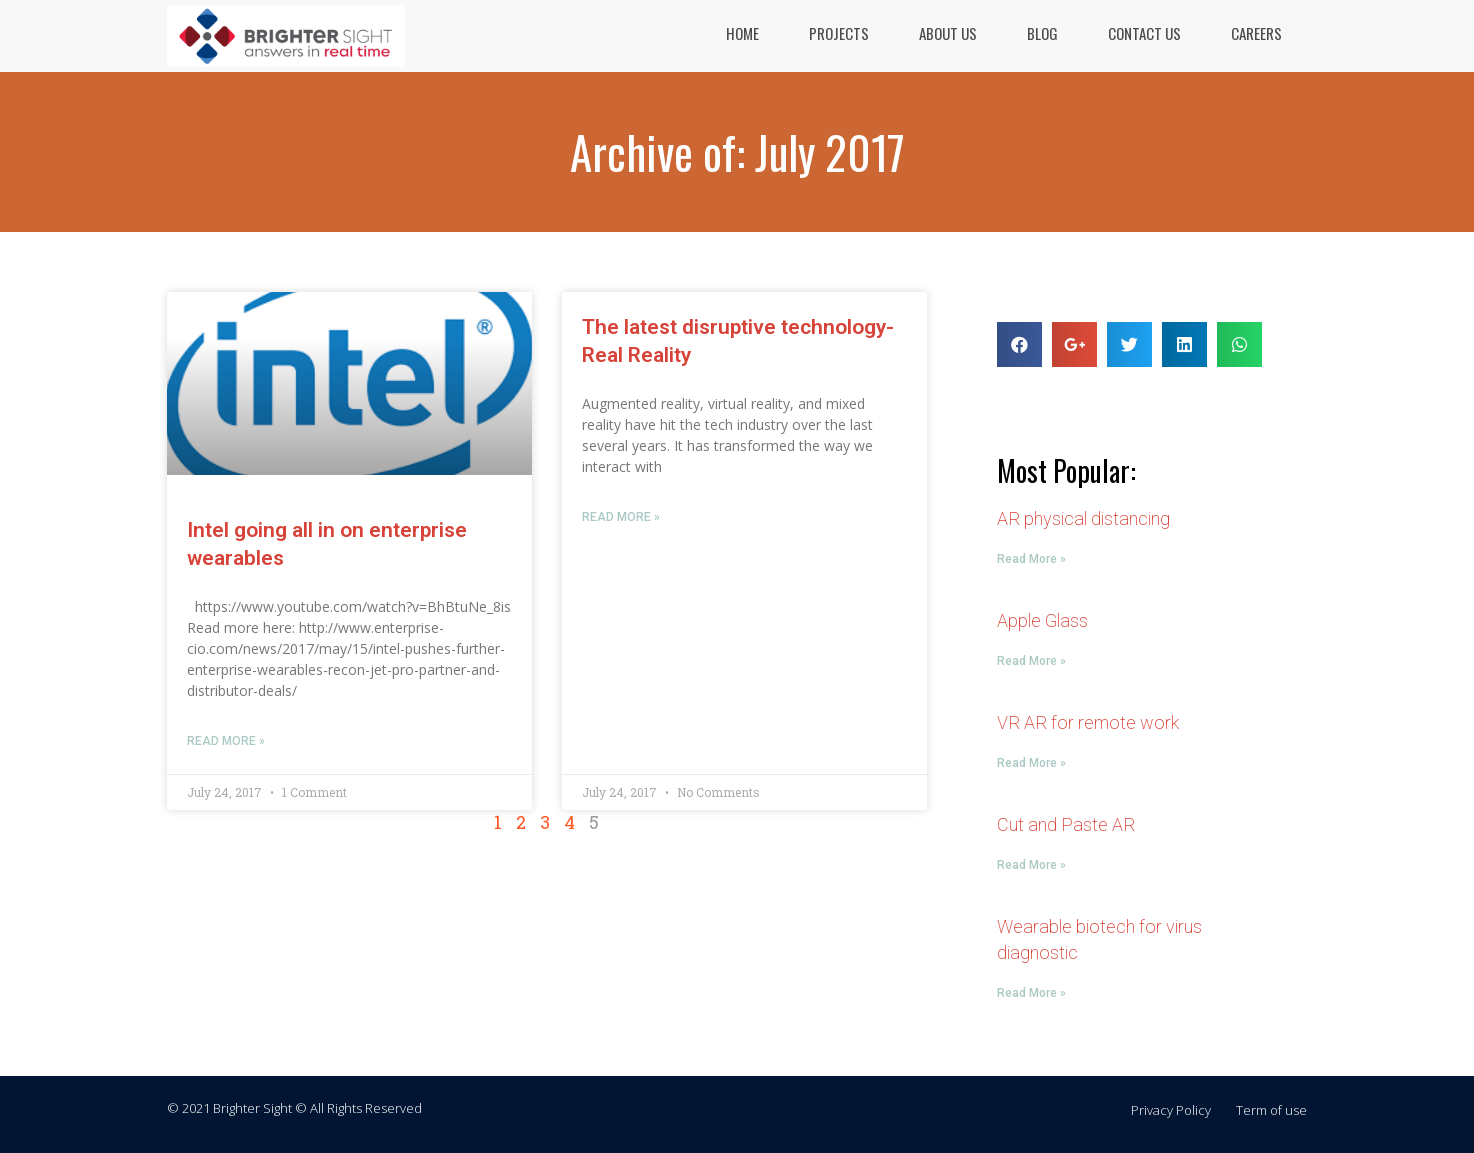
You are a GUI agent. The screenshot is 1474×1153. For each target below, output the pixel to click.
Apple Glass (1042, 620)
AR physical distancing (1083, 518)
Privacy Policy (1171, 1110)
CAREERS (1256, 33)
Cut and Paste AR (1066, 824)
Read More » (226, 741)
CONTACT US (1144, 33)
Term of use (1271, 1110)
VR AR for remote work (1088, 722)
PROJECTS (839, 33)
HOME (742, 33)
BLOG (1042, 33)
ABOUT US (948, 33)
